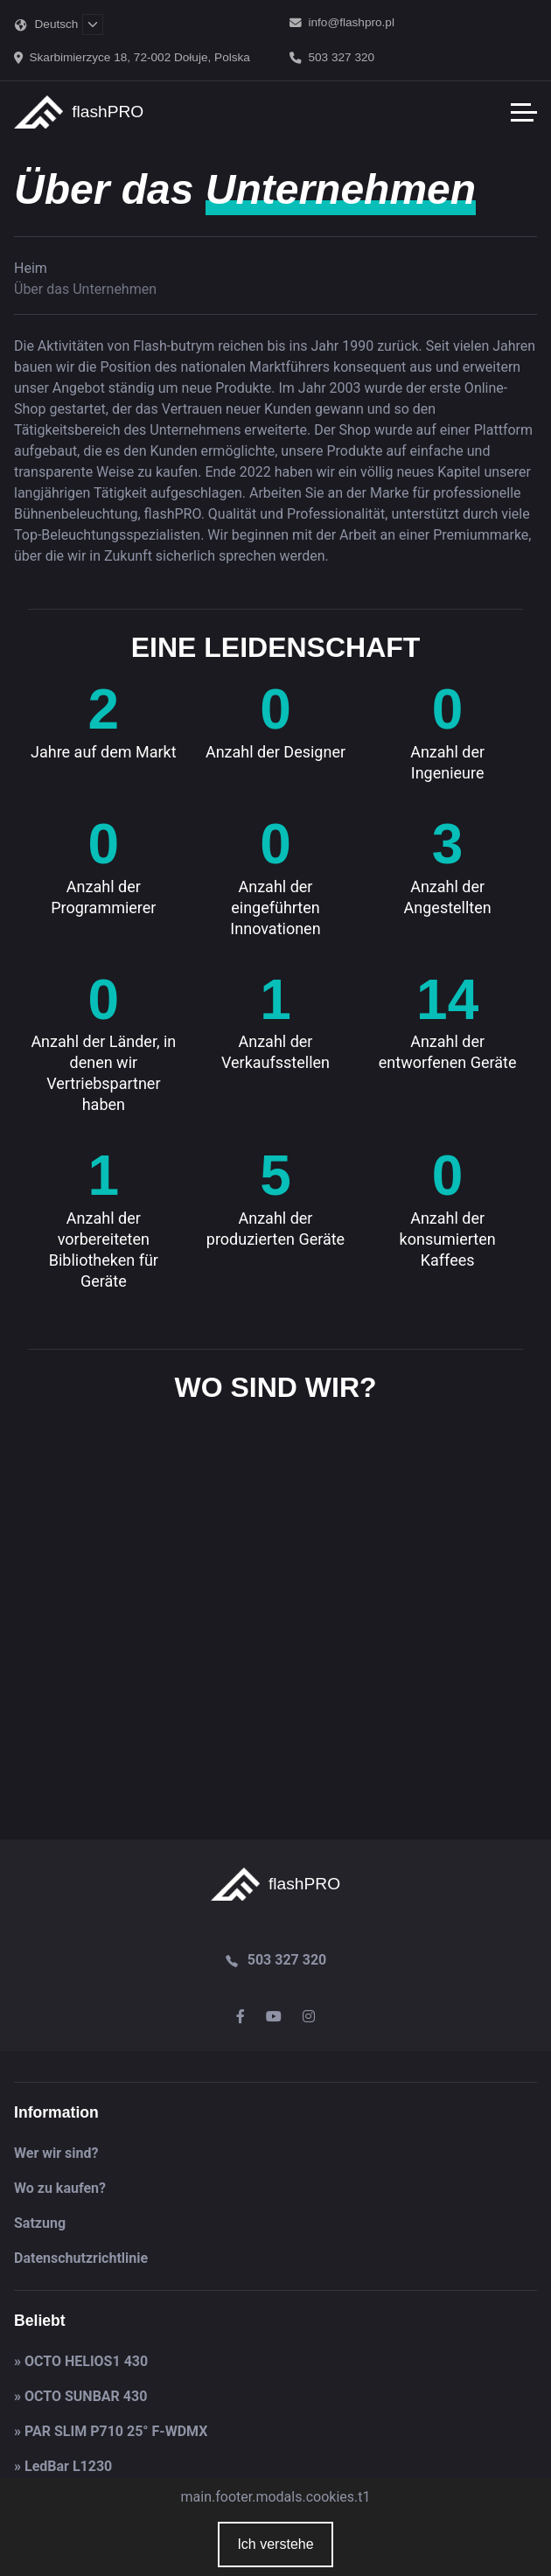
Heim (30, 268)
